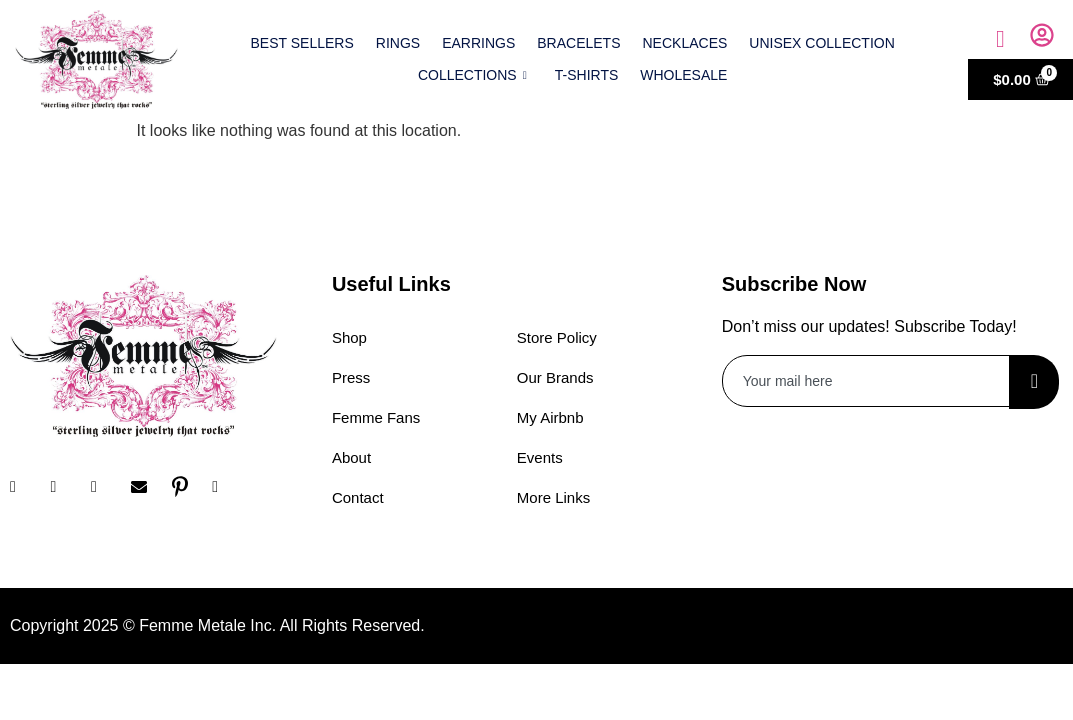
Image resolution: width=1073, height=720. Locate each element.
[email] (867, 381)
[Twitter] (106, 487)
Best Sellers (302, 43)
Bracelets (578, 43)
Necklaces (685, 43)
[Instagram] (65, 487)
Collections (472, 75)
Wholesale (683, 75)
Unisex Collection (821, 43)
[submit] (1034, 382)
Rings (398, 43)
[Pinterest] (187, 487)
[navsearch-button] (1000, 39)
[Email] (146, 487)
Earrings (478, 43)
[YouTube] (227, 487)
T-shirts (587, 75)
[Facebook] (25, 487)
